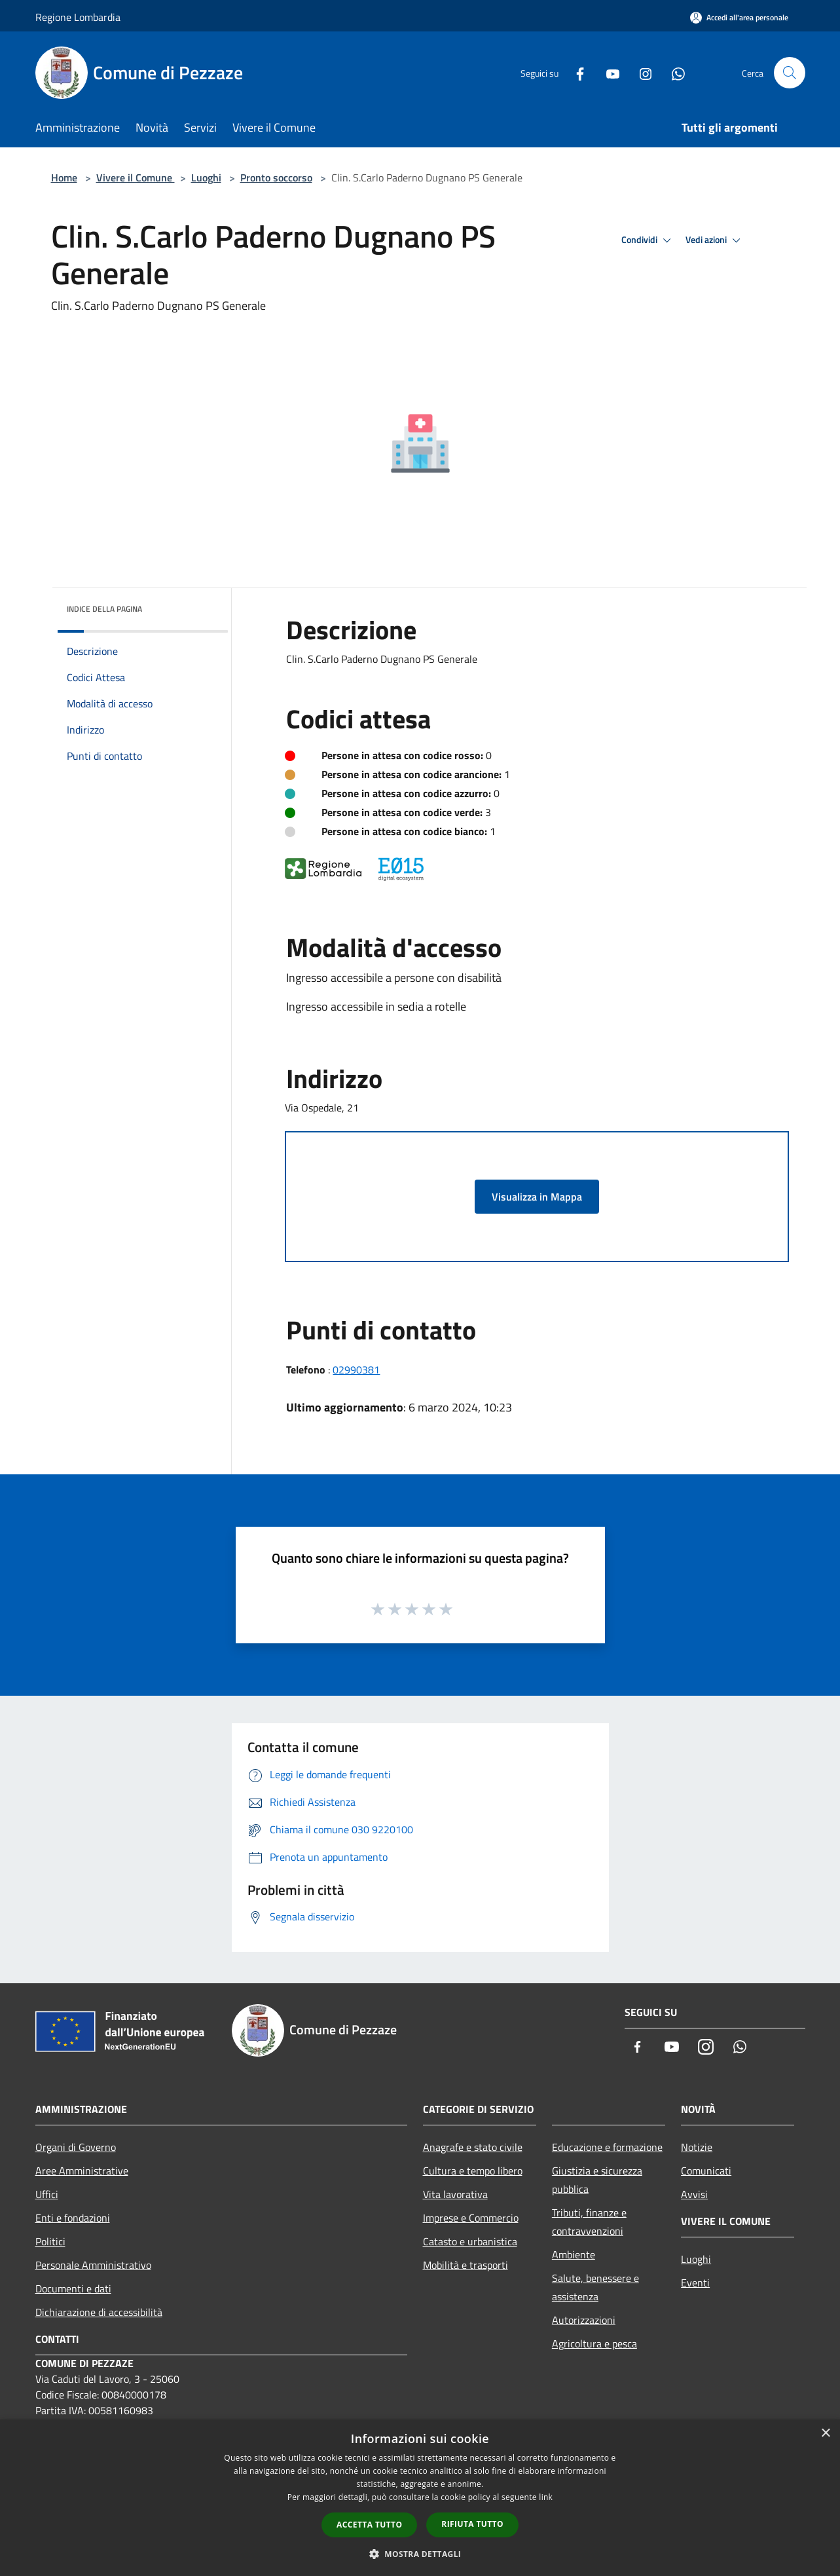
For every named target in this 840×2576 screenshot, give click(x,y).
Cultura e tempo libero (472, 2170)
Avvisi (694, 2194)
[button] (420, 2553)
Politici (50, 2241)
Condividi (648, 240)
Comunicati (706, 2170)
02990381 (356, 1369)
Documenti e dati (73, 2288)
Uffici (46, 2194)
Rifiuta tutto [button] (472, 2523)
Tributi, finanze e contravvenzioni (589, 2222)
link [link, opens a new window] (546, 2497)
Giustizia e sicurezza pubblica (597, 2180)
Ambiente (573, 2254)
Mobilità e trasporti (465, 2265)
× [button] (825, 2433)
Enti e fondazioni (72, 2218)
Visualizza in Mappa (537, 1196)
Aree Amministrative (81, 2170)
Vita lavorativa (455, 2194)
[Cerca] (789, 72)
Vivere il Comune (135, 177)
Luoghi (206, 177)
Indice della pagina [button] (104, 609)
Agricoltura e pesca (594, 2343)
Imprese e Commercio (471, 2218)
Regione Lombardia (77, 17)
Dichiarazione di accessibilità (98, 2312)
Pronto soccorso (276, 177)
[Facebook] (575, 72)
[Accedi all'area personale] (739, 17)
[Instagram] (640, 72)
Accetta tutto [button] (369, 2524)
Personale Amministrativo (93, 2265)
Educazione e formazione (607, 2147)
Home (64, 177)
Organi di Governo (75, 2147)
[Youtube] (607, 72)
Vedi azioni (714, 240)
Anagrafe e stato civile (472, 2147)
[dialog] (420, 2497)
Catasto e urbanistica (470, 2241)
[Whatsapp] (673, 72)
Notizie (696, 2147)
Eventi (695, 2282)
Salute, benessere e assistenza (595, 2287)
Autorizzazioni (583, 2320)
